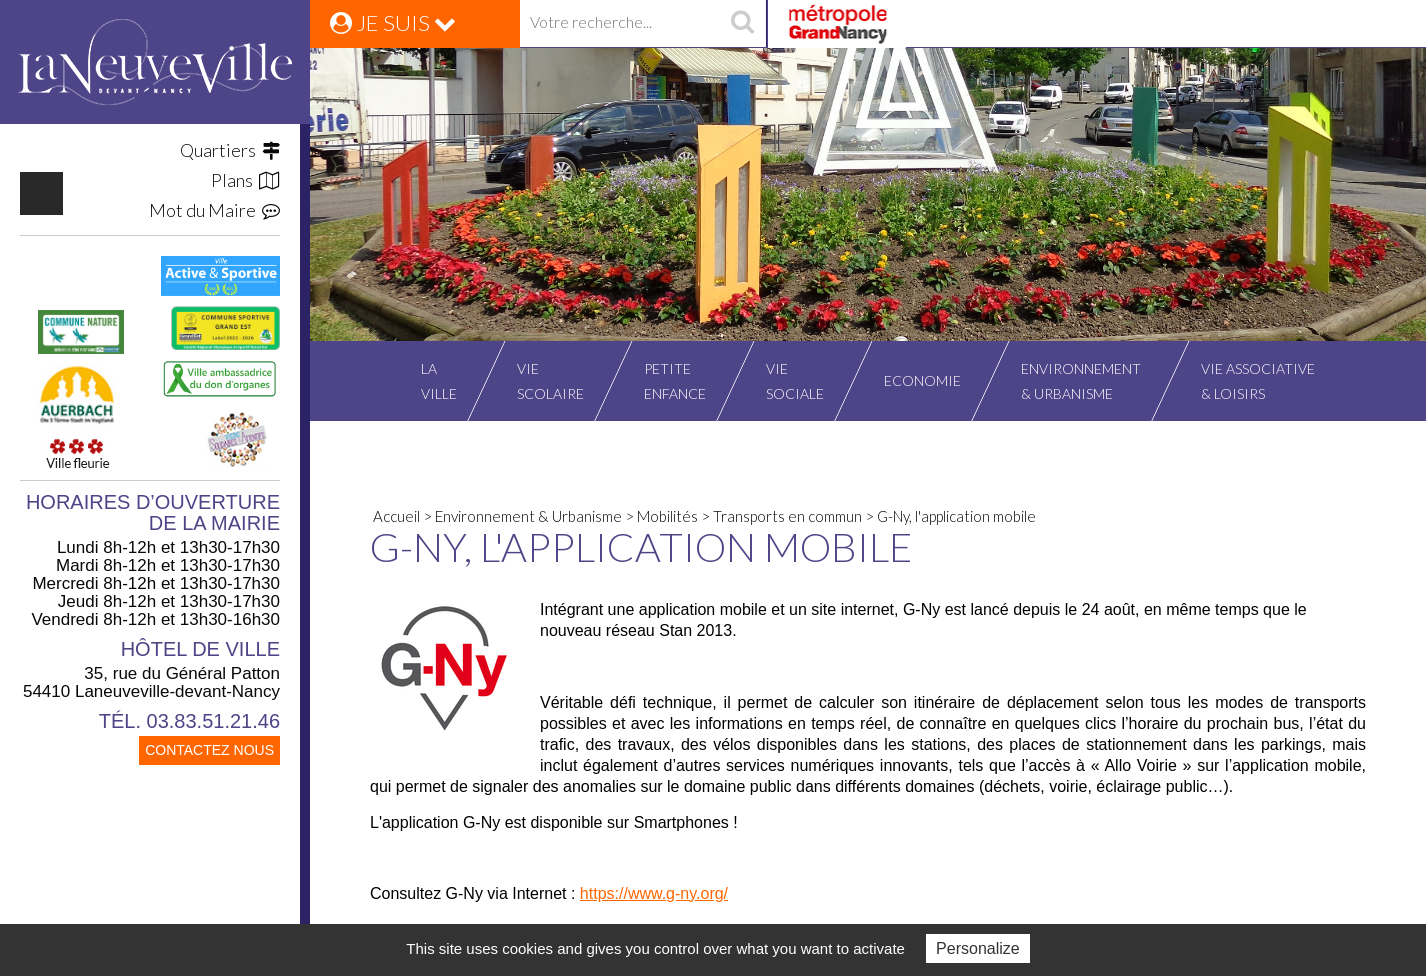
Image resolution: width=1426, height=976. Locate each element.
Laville (439, 381)
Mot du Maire (214, 210)
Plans (245, 180)
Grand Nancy (836, 24)
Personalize (978, 948)
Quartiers (230, 150)
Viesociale (795, 381)
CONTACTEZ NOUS (209, 750)
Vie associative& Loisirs (1258, 381)
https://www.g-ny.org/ (654, 893)
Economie (922, 380)
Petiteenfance (675, 381)
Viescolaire (550, 381)
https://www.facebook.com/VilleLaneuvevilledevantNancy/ (41, 193)
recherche (742, 24)
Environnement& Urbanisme (1081, 381)
